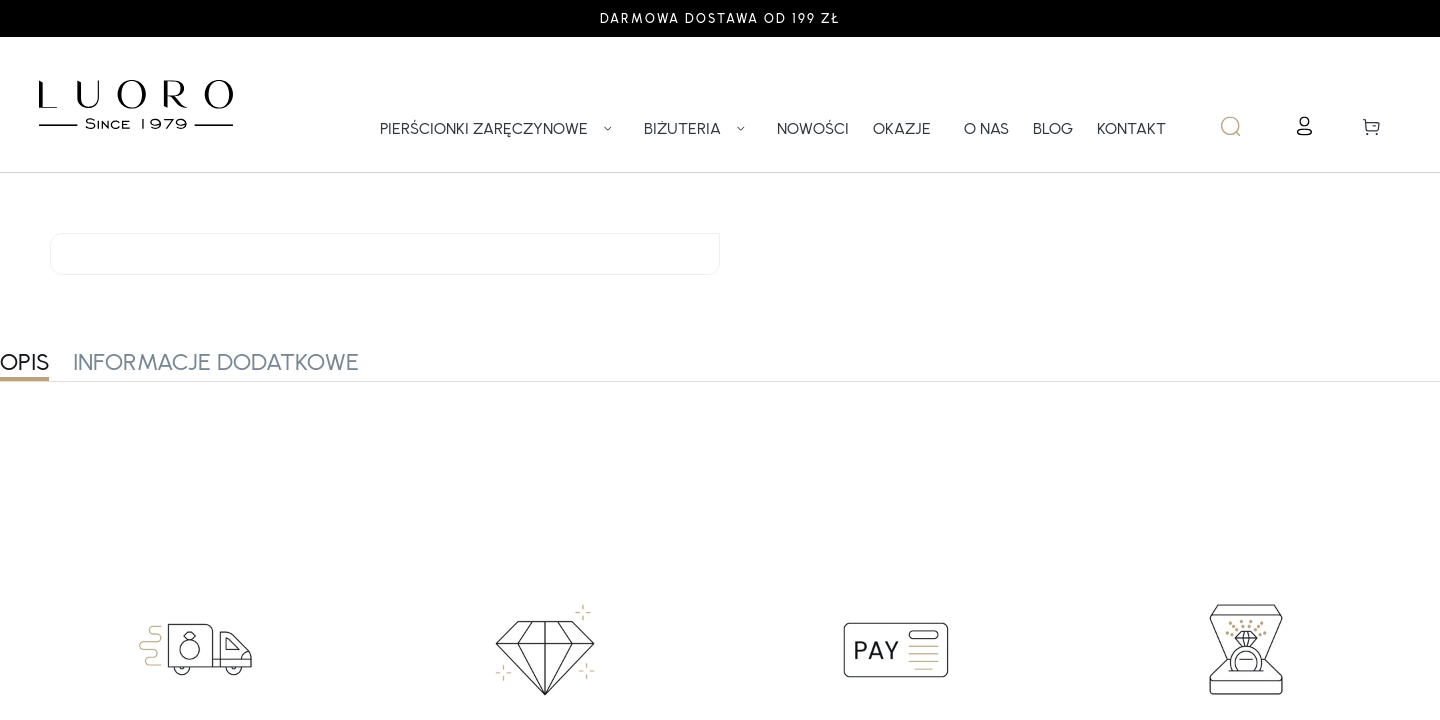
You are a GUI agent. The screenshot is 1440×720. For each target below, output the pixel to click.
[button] (1381, 126)
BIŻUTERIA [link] (698, 129)
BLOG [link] (1053, 128)
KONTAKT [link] (1131, 128)
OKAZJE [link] (902, 128)
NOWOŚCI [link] (813, 128)
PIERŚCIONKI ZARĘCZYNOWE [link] (500, 129)
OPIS (24, 361)
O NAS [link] (986, 128)
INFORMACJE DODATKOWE (216, 361)
